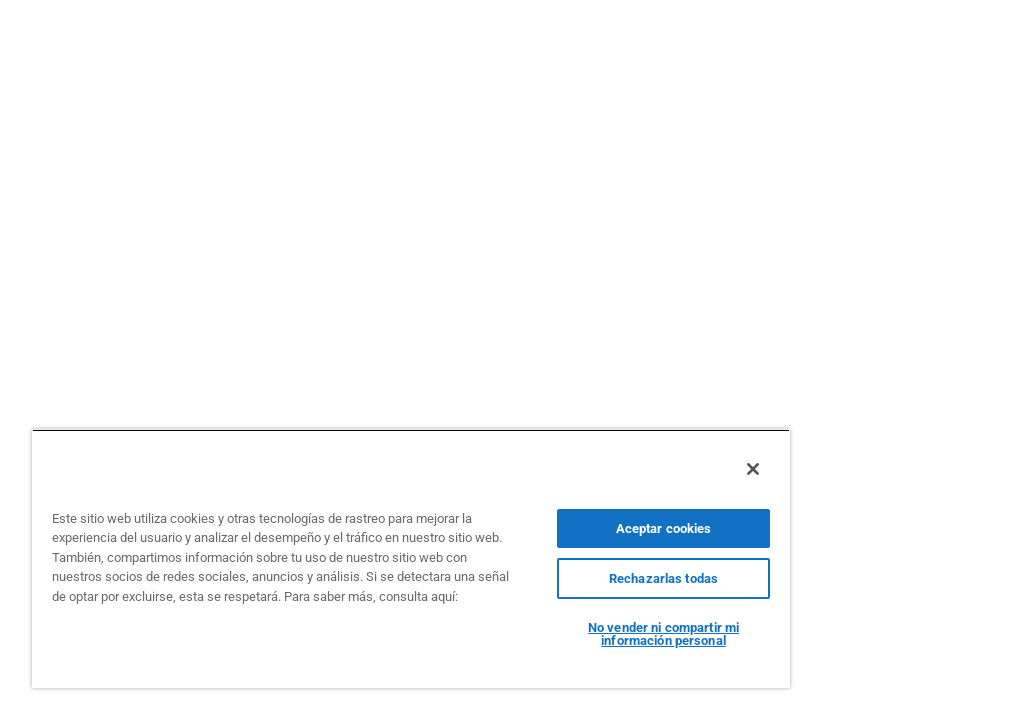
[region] (411, 558)
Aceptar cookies (664, 528)
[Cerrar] (753, 469)
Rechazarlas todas (663, 578)
